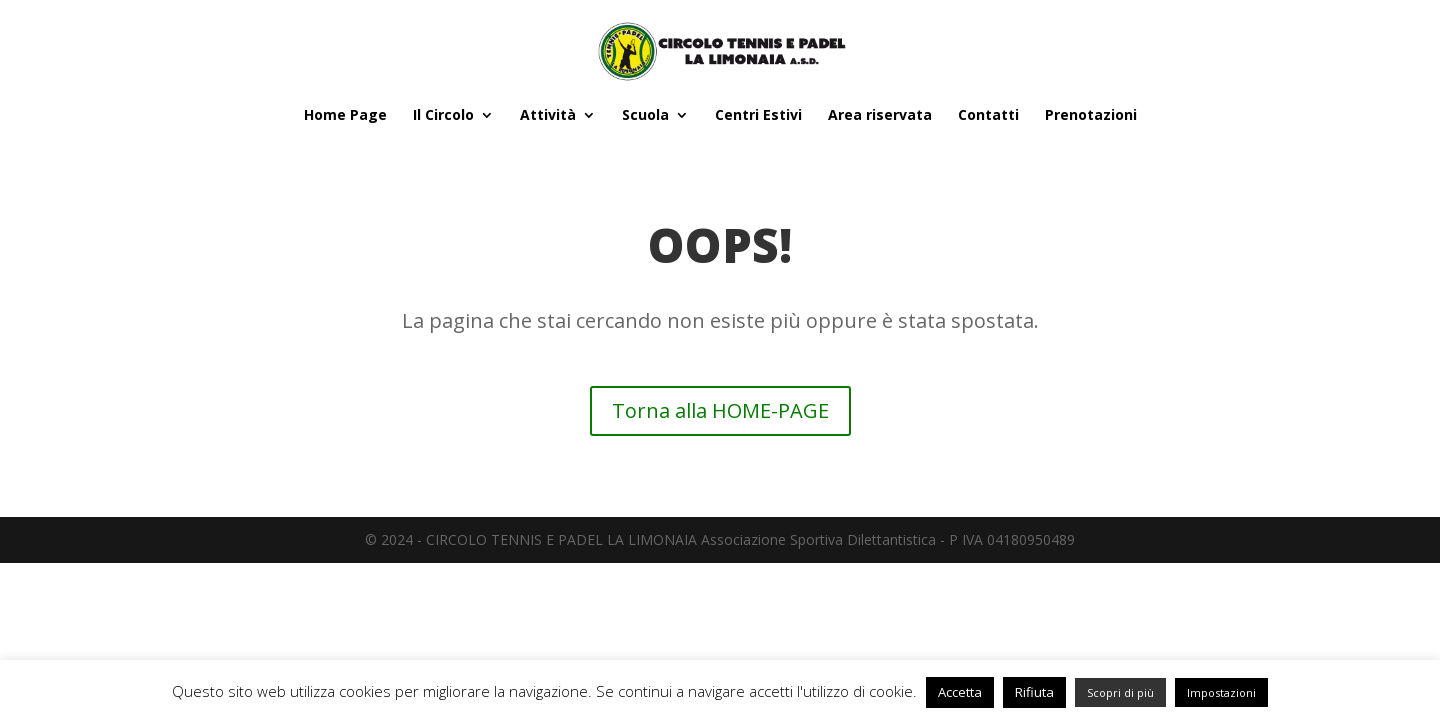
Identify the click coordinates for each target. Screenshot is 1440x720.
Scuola (645, 116)
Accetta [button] (960, 692)
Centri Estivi (758, 116)
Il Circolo (443, 116)
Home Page (345, 116)
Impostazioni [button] (1221, 692)
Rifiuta (1034, 692)
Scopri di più (1120, 692)
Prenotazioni (1091, 116)
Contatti (988, 116)
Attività (548, 116)
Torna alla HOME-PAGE (720, 410)
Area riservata (880, 116)
